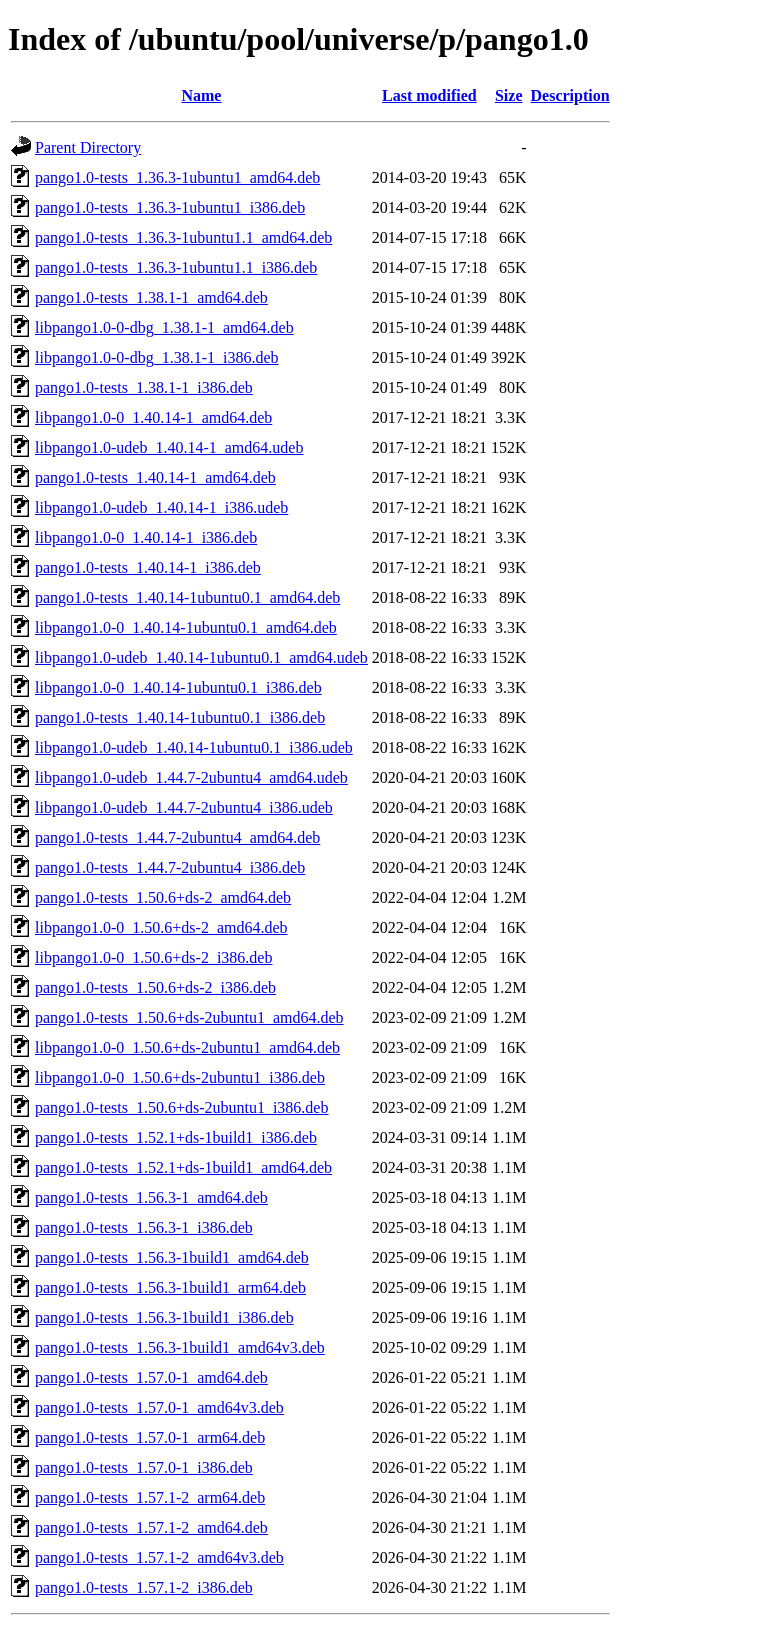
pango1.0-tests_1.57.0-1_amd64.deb (151, 1377)
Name (201, 95)
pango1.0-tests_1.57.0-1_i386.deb (144, 1467)
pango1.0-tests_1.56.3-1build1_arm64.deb (170, 1287)
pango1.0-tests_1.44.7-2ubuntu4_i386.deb (170, 867)
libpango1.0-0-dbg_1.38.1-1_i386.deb (157, 357)
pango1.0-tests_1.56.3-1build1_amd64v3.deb (180, 1347)
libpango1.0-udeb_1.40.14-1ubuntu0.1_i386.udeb (194, 747)
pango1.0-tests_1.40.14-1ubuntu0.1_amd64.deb (187, 597)
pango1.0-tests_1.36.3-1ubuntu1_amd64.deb (177, 177)
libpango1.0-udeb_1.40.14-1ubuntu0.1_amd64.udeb (201, 657)
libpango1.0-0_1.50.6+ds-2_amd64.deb (161, 927)
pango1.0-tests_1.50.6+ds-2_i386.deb (155, 987)
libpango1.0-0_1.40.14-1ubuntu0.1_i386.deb (178, 687)
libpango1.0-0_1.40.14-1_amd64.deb (153, 417)
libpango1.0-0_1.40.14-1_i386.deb (146, 537)
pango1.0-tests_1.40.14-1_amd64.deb (155, 477)
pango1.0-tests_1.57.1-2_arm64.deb (150, 1497)
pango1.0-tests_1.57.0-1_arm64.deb (150, 1437)
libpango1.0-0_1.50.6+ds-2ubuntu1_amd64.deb (187, 1047)
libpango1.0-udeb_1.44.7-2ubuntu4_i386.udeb (184, 807)
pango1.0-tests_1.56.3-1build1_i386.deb (164, 1317)
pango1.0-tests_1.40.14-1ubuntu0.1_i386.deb (180, 717)
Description (570, 95)
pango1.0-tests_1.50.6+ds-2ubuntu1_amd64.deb (189, 1017)
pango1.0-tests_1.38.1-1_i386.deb (144, 387)
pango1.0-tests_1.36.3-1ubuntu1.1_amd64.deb (183, 237)
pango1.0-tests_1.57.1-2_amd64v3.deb (159, 1557)
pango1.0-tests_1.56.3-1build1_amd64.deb (172, 1257)
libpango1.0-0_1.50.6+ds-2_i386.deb (153, 957)
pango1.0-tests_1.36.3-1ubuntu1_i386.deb (170, 207)
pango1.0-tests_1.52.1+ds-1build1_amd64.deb (183, 1167)
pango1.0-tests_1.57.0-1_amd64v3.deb (159, 1407)
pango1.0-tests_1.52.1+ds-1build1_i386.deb (176, 1137)
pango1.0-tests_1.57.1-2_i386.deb (144, 1587)
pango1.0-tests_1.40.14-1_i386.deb (148, 567)
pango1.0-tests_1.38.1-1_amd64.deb (151, 297)
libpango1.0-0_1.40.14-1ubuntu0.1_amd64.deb (186, 627)
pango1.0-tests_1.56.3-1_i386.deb (144, 1227)
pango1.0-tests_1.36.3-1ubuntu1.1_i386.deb (176, 267)
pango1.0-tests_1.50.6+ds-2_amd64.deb (163, 897)
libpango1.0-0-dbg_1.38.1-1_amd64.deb (164, 327)
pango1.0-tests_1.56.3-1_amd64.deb (151, 1197)
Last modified (429, 95)
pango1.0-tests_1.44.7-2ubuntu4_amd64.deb (177, 837)
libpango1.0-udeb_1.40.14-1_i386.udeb (161, 507)
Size (509, 95)
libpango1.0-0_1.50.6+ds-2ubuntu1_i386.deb (180, 1077)
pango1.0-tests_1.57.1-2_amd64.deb (151, 1527)
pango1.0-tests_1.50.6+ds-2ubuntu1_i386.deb (181, 1107)
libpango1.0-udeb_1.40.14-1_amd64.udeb (169, 447)
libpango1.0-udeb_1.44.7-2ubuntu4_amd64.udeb (191, 777)
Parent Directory (88, 147)
